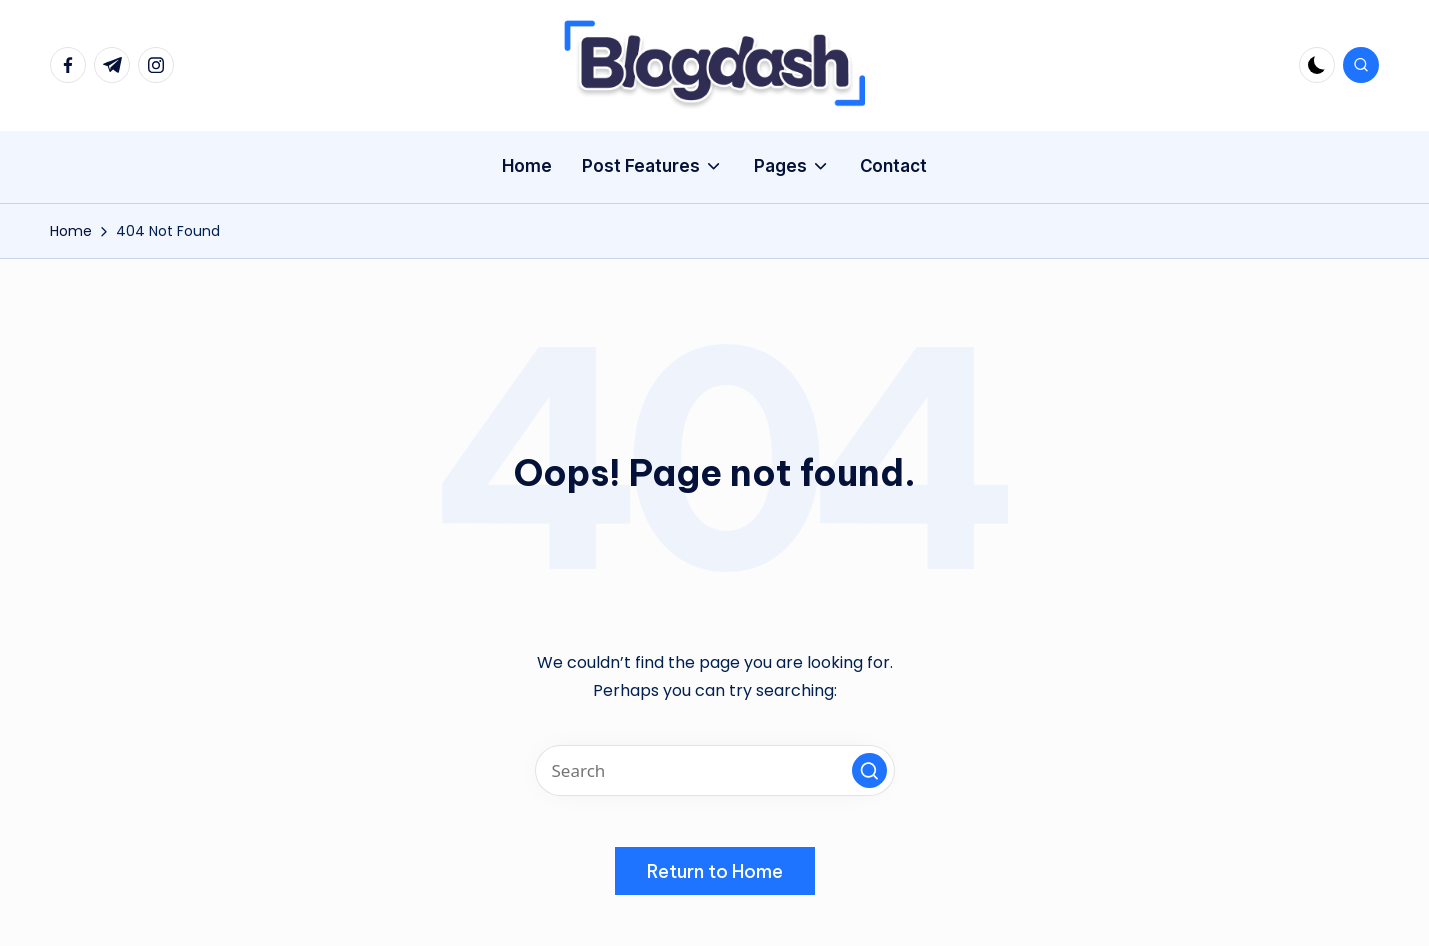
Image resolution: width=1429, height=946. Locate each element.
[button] (869, 770)
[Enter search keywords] (715, 770)
